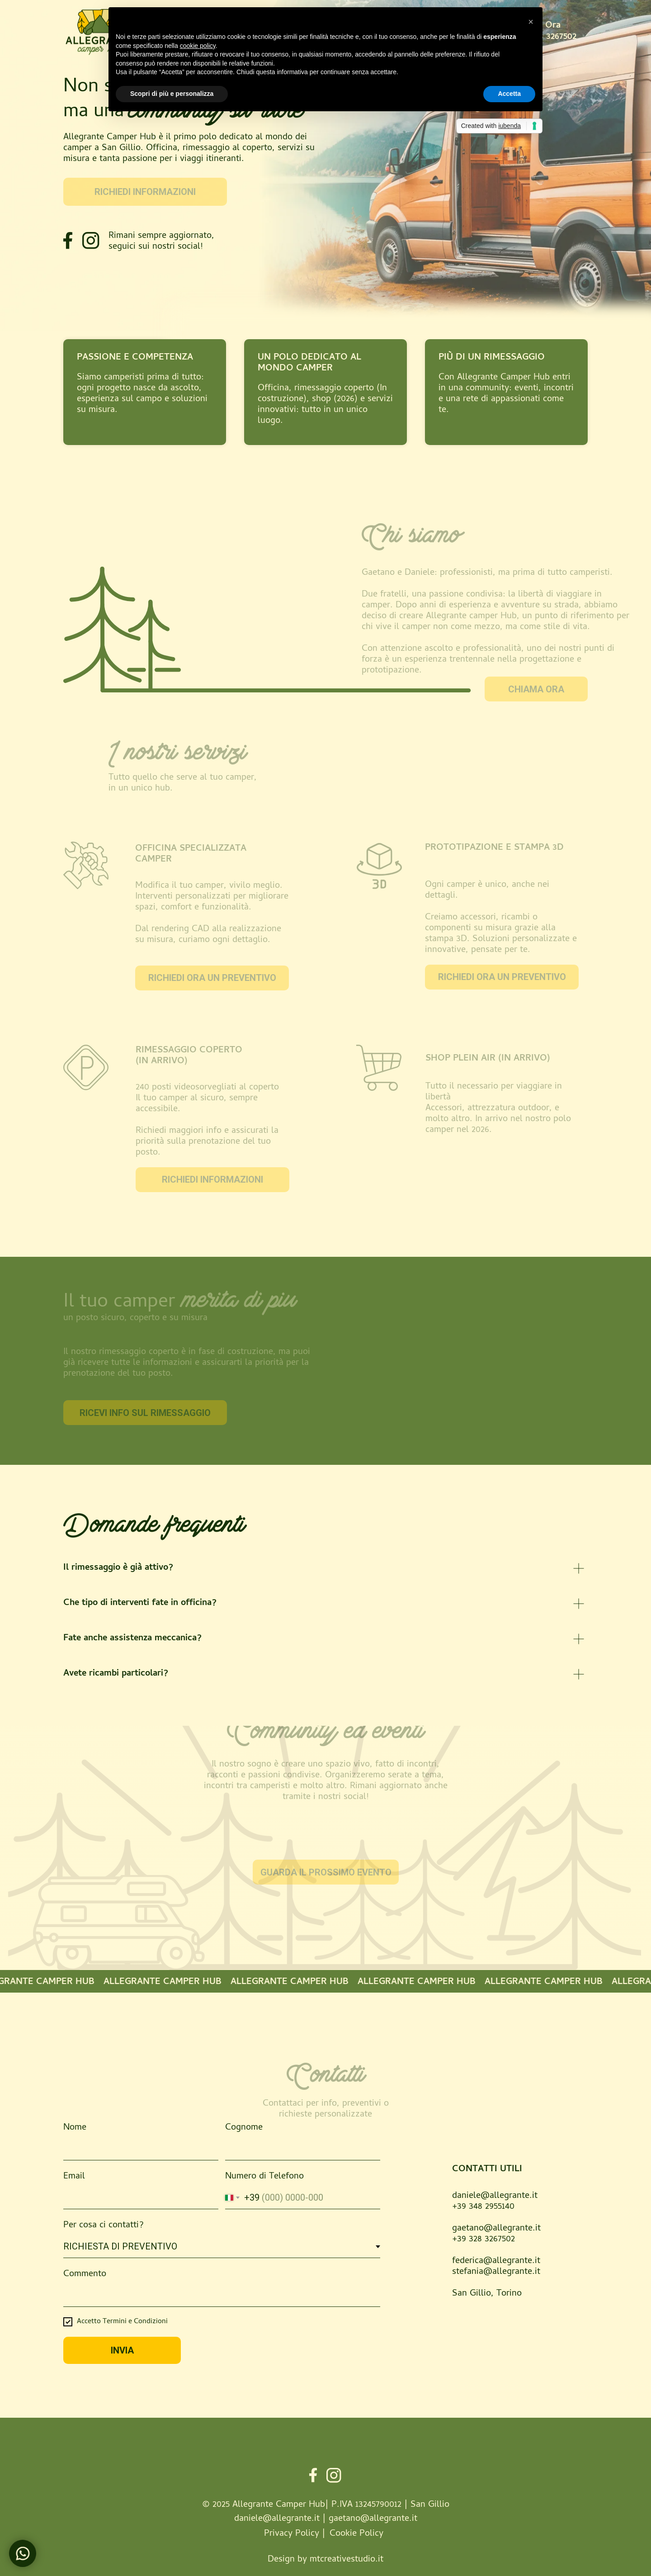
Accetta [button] (509, 93)
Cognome (244, 2128)
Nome (74, 2128)
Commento (84, 2274)
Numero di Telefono (264, 2176)
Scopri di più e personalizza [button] (171, 93)
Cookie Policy (356, 2534)
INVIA (122, 2350)
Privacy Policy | (295, 2534)
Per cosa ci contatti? (103, 2225)
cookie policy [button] (198, 45)
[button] (531, 21)
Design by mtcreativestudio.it (325, 2559)
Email (74, 2176)
